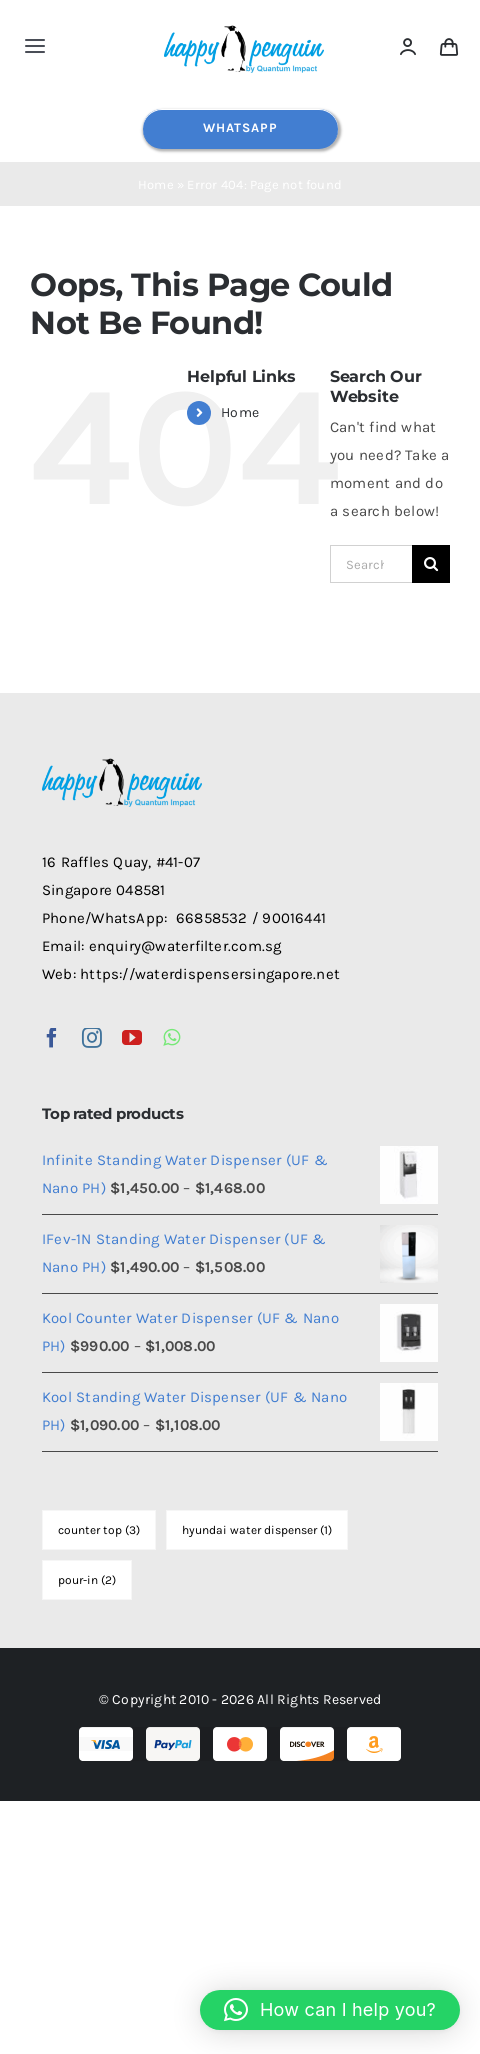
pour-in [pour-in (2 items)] (87, 1580)
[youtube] (132, 1038)
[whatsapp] (171, 1038)
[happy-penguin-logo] (244, 27)
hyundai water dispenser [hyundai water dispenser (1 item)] (257, 1530)
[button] (330, 2010)
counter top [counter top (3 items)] (99, 1530)
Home (156, 184)
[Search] (431, 564)
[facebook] (52, 1038)
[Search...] (371, 564)
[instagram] (92, 1038)
